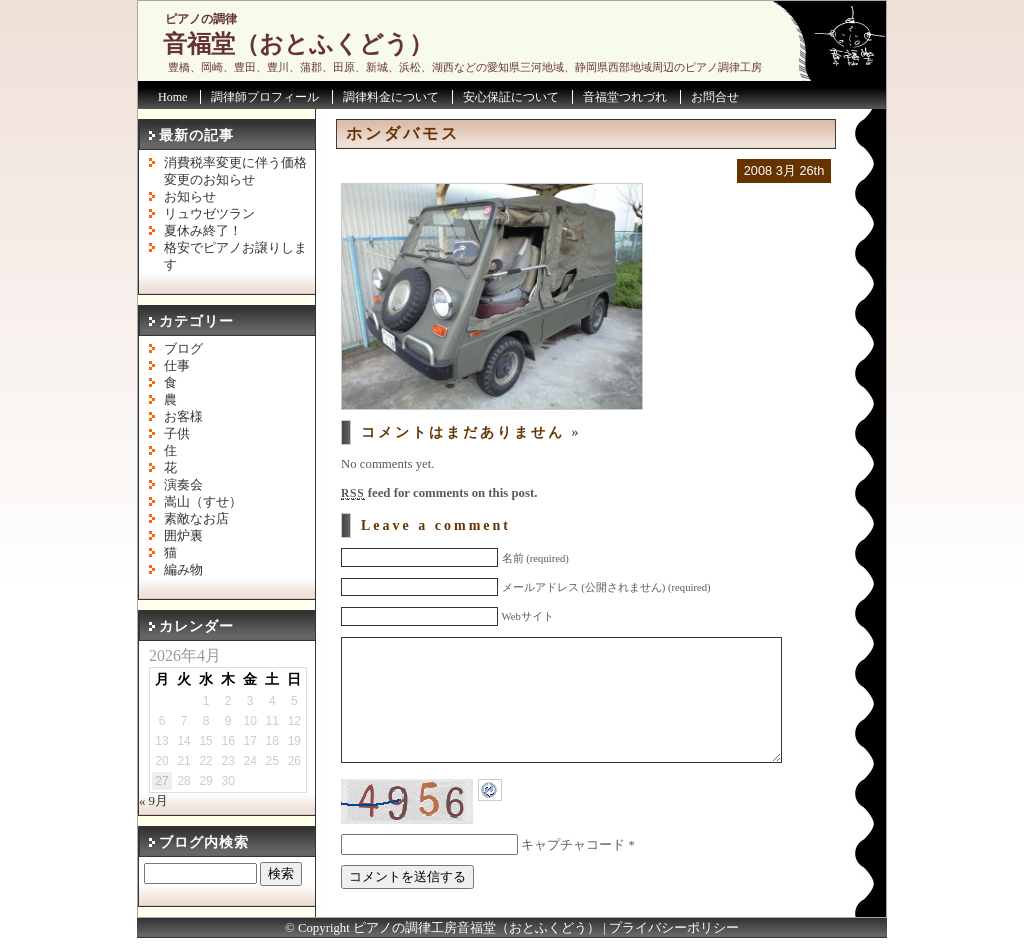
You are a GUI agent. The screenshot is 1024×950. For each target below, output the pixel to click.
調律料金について (391, 97)
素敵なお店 (196, 519)
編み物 (183, 570)
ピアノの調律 (201, 19)
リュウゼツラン (209, 214)
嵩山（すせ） (203, 502)
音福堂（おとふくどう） (298, 44)
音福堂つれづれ (625, 97)
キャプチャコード (573, 875)
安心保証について (511, 97)
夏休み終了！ (203, 231)
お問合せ (715, 97)
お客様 (183, 417)
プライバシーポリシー (674, 940)
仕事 (177, 366)
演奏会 (183, 485)
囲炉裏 (183, 536)
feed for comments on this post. (439, 493)
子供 (177, 434)
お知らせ (190, 197)
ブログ (183, 349)
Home (172, 97)
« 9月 (153, 801)
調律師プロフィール (265, 97)
